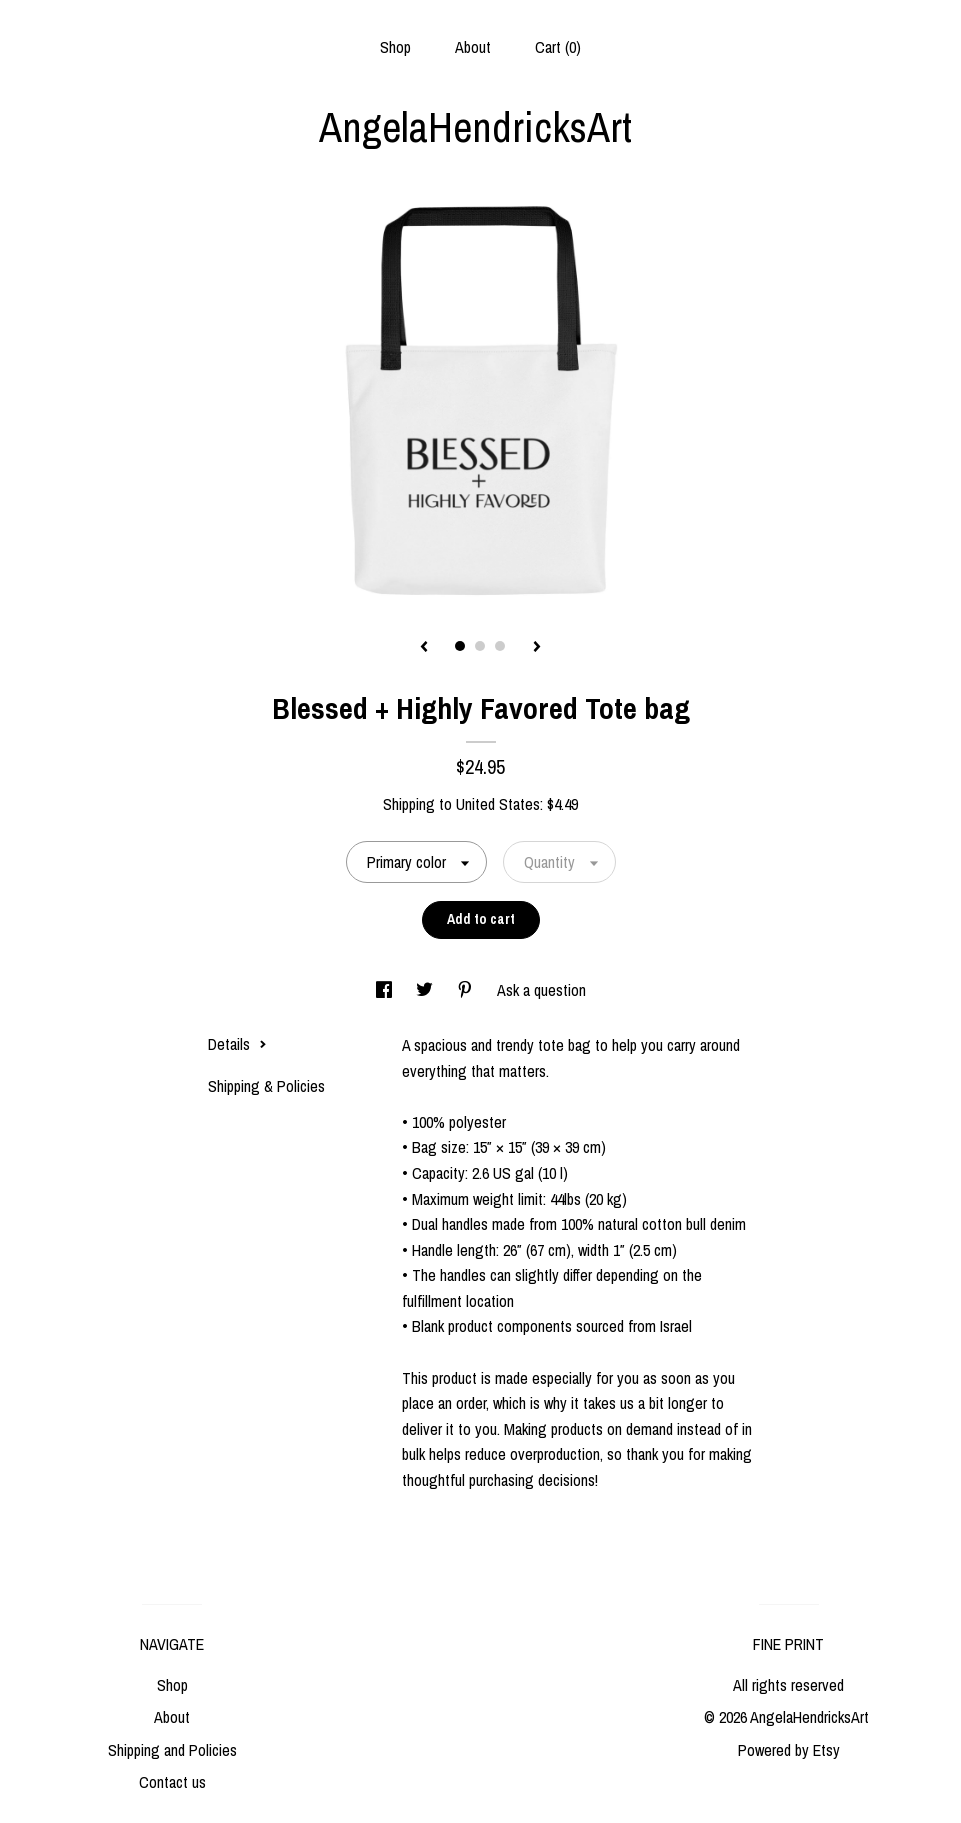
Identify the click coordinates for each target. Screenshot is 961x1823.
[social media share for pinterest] (467, 990)
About (473, 47)
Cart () (558, 47)
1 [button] (460, 646)
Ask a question (541, 990)
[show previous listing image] (424, 648)
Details (237, 1044)
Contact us (172, 1782)
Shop (395, 47)
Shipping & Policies (266, 1086)
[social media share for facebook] (386, 990)
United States (498, 804)
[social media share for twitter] (426, 990)
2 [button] (480, 646)
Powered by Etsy (789, 1750)
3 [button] (500, 646)
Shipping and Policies (172, 1750)
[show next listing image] (537, 648)
